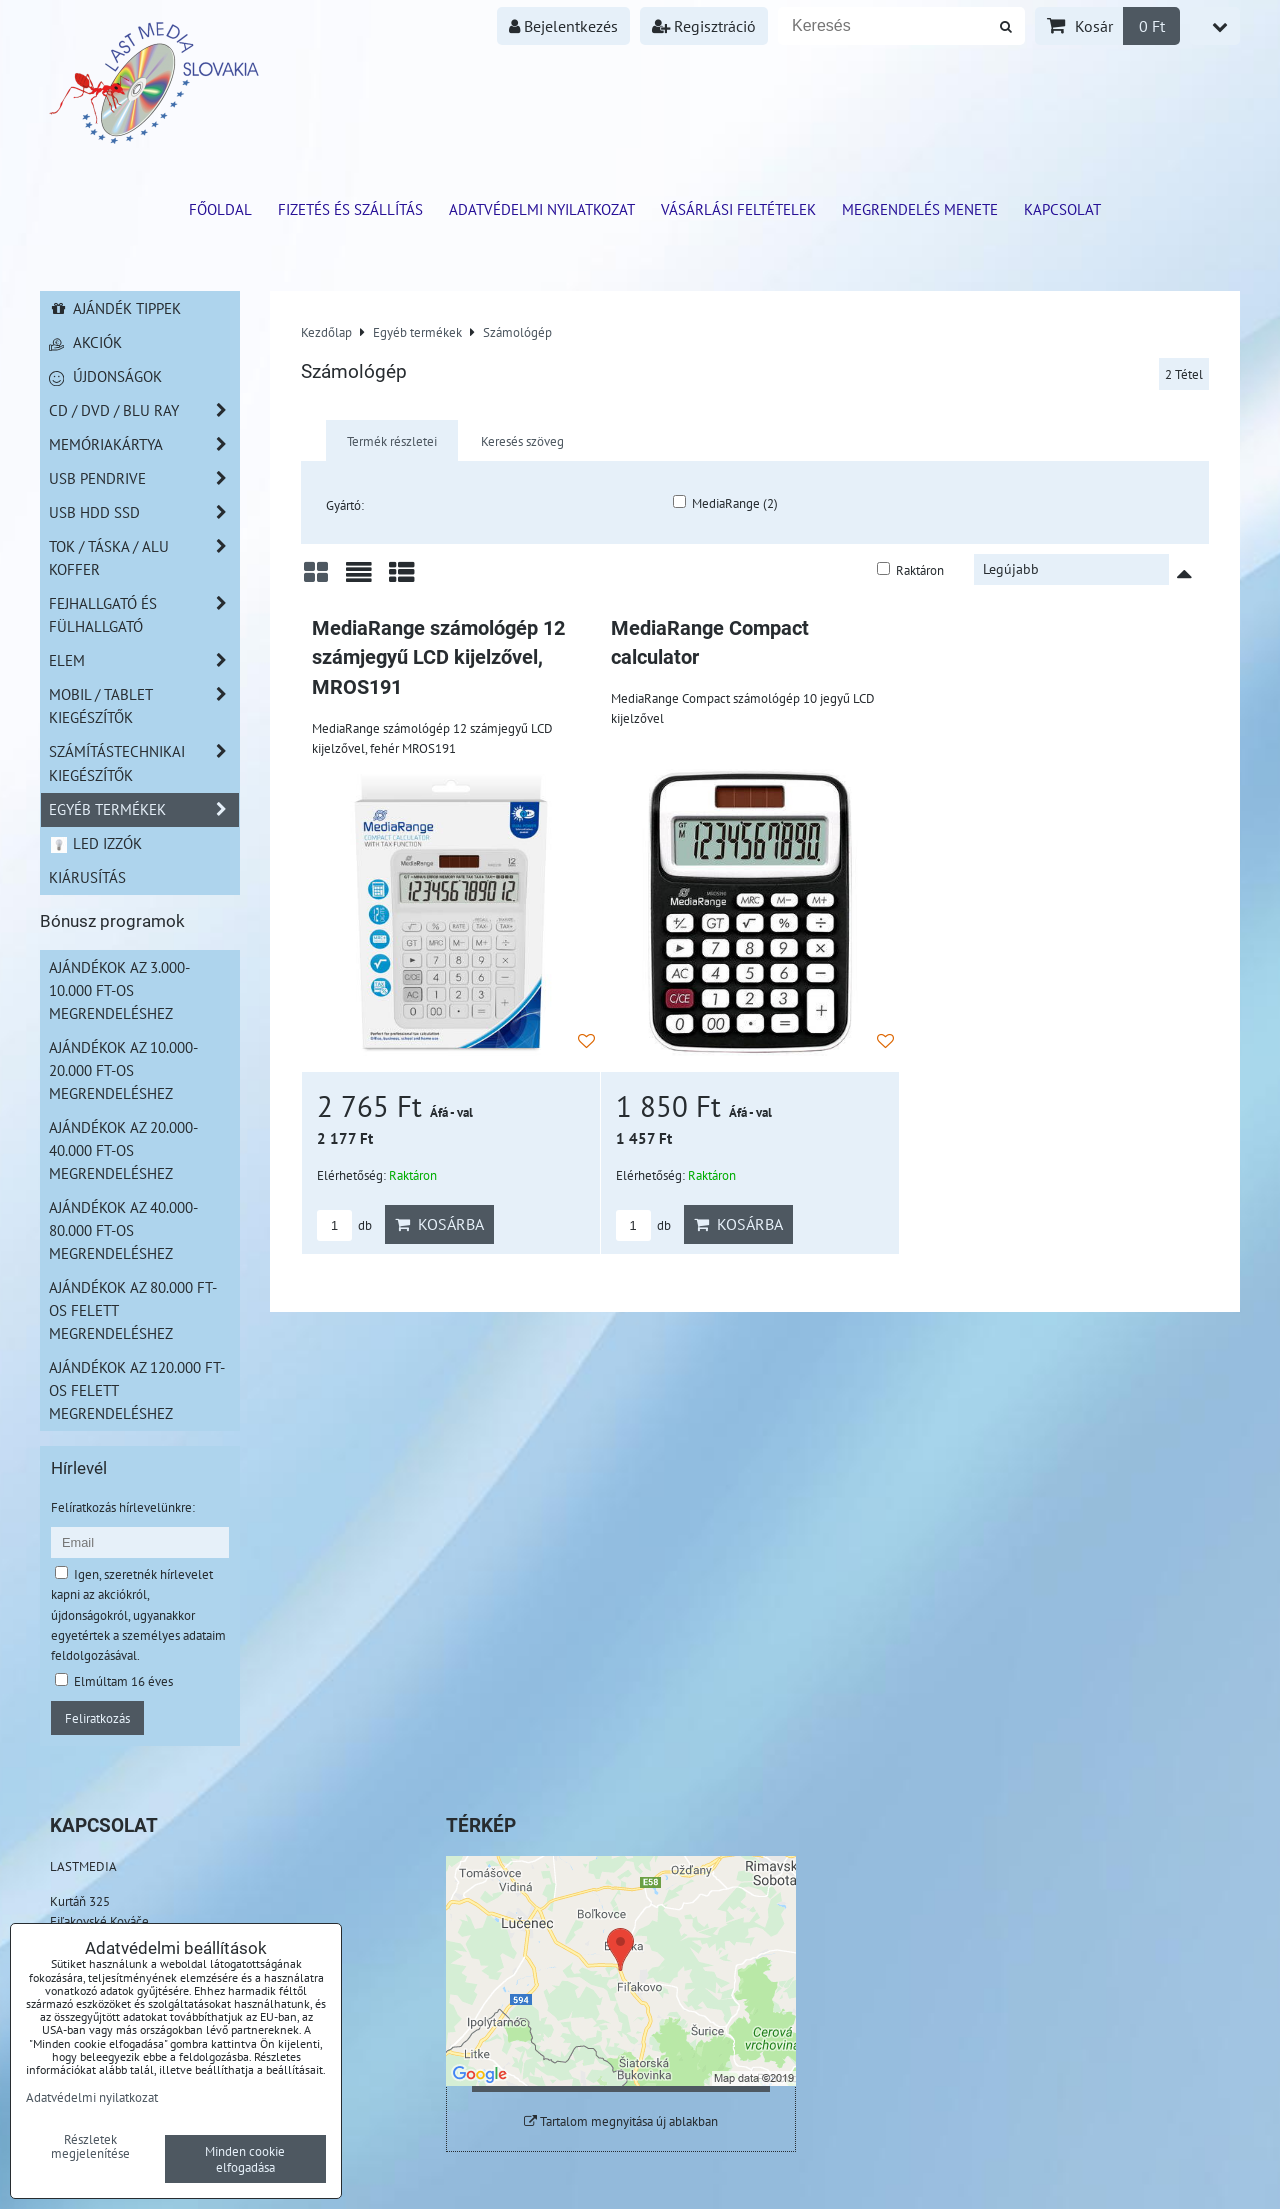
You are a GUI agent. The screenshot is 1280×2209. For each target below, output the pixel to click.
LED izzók (95, 843)
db (344, 1225)
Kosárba (439, 1224)
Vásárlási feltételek (738, 209)
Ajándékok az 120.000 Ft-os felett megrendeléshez (137, 1390)
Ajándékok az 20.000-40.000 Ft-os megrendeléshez (123, 1150)
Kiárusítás (87, 877)
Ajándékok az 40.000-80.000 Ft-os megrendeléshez (123, 1230)
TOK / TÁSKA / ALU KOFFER (144, 558)
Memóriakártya (144, 444)
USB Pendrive (144, 478)
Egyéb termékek (144, 809)
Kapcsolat (1062, 209)
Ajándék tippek (115, 308)
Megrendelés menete (920, 209)
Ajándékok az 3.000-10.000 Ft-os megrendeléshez (119, 990)
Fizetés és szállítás (350, 209)
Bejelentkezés (563, 26)
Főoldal (220, 209)
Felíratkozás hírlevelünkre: (123, 1507)
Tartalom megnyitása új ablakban (621, 2121)
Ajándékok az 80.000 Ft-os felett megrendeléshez (133, 1310)
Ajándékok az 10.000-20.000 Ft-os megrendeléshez (123, 1070)
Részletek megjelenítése (90, 2147)
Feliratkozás (97, 1718)
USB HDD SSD (144, 512)
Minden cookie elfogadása (245, 2159)
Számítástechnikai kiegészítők (144, 763)
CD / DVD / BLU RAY (144, 410)
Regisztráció (704, 26)
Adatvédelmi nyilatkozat (542, 209)
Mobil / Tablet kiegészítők (144, 706)
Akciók (85, 342)
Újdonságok (105, 376)
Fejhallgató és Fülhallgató (144, 615)
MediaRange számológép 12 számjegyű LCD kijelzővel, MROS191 (438, 658)
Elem (144, 660)
